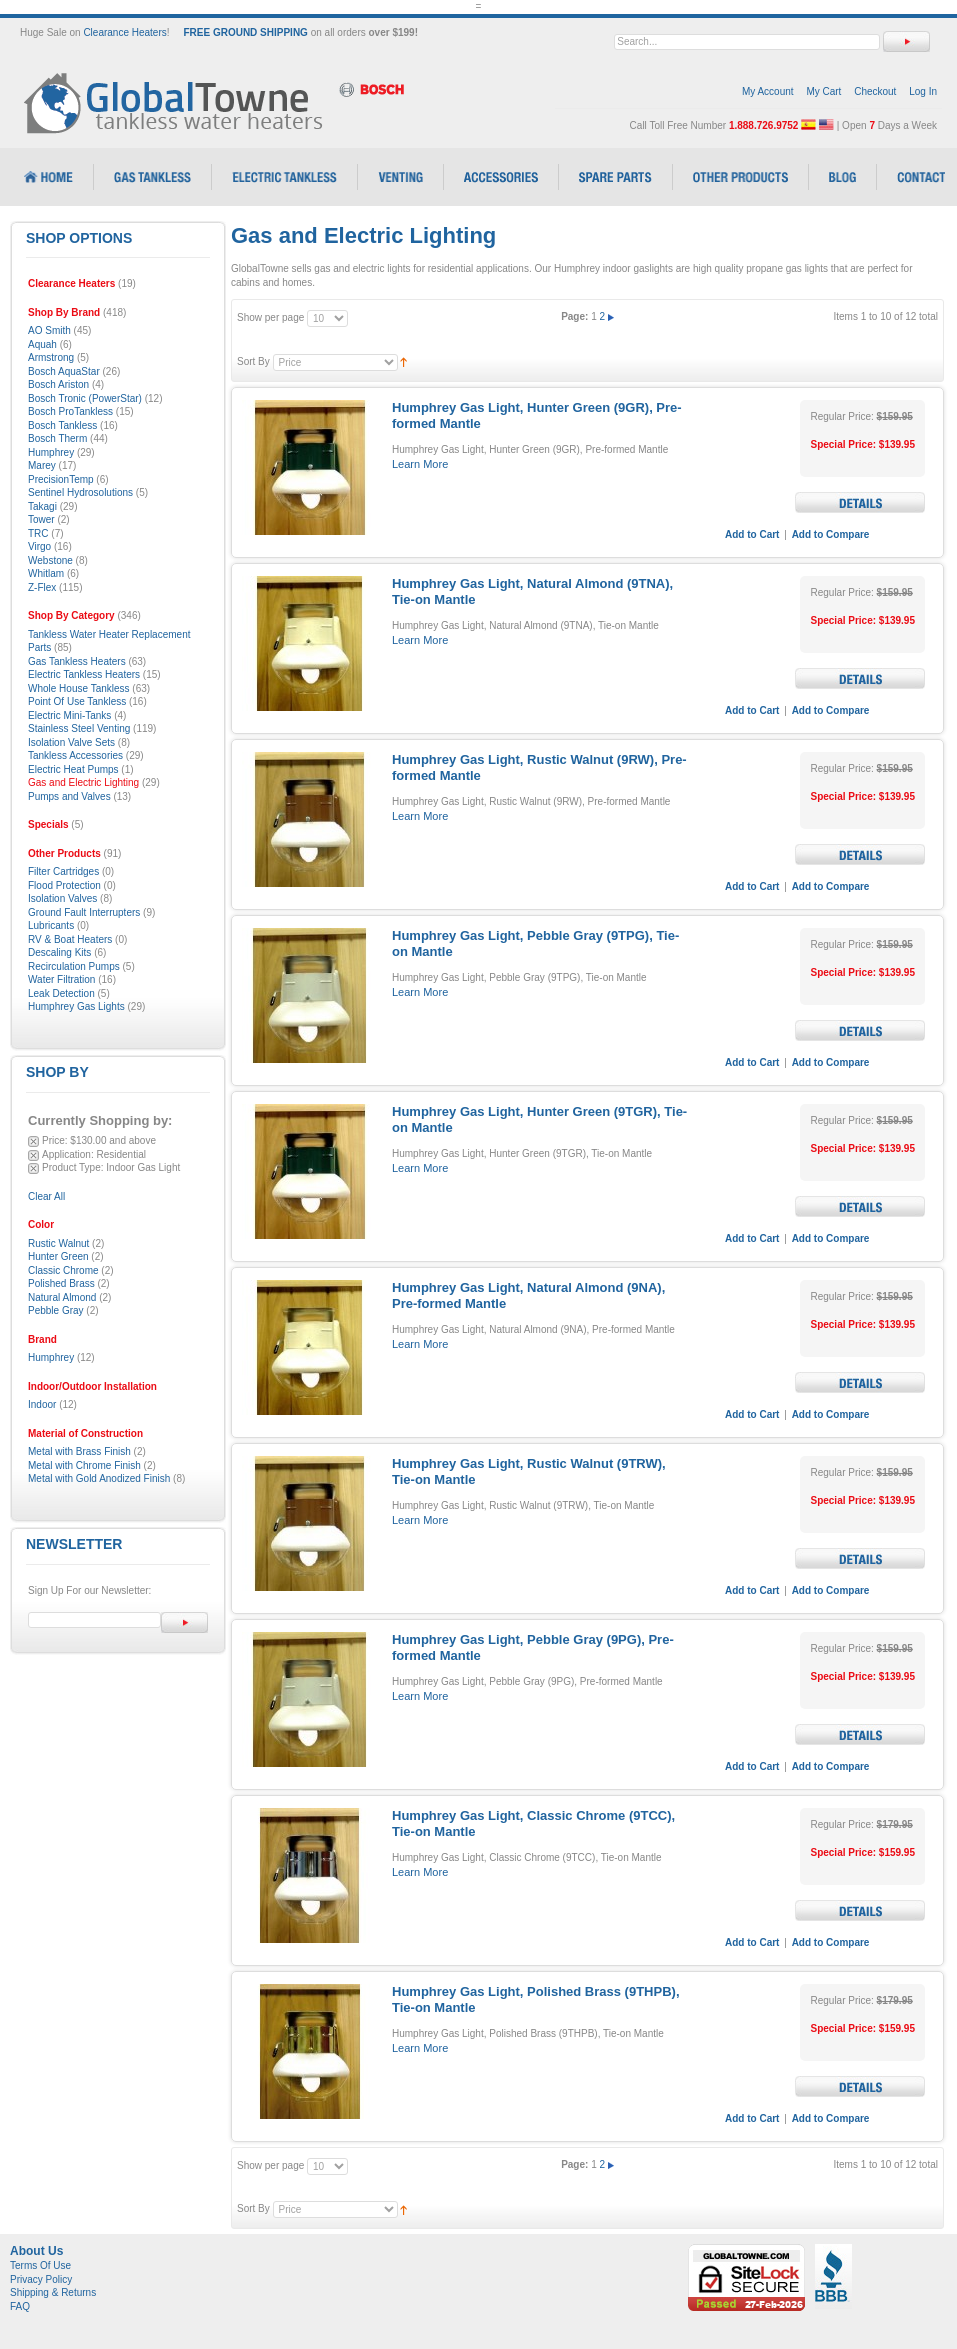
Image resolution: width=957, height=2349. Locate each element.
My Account (768, 91)
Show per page (270, 317)
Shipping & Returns (53, 2292)
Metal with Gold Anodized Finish (99, 1478)
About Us (36, 2251)
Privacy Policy (41, 2279)
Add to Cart (752, 534)
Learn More (420, 464)
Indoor (42, 1404)
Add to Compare (831, 534)
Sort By (253, 361)
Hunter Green (58, 1256)
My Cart (823, 91)
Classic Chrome (63, 1270)
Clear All (46, 1196)
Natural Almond (62, 1297)
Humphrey (51, 1357)
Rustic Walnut (58, 1243)
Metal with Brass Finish (79, 1451)
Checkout (875, 91)
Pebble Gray (56, 1310)
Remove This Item (33, 1141)
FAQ (20, 2306)
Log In (923, 91)
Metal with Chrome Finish (84, 1465)
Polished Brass (61, 1283)
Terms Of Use (40, 2265)
